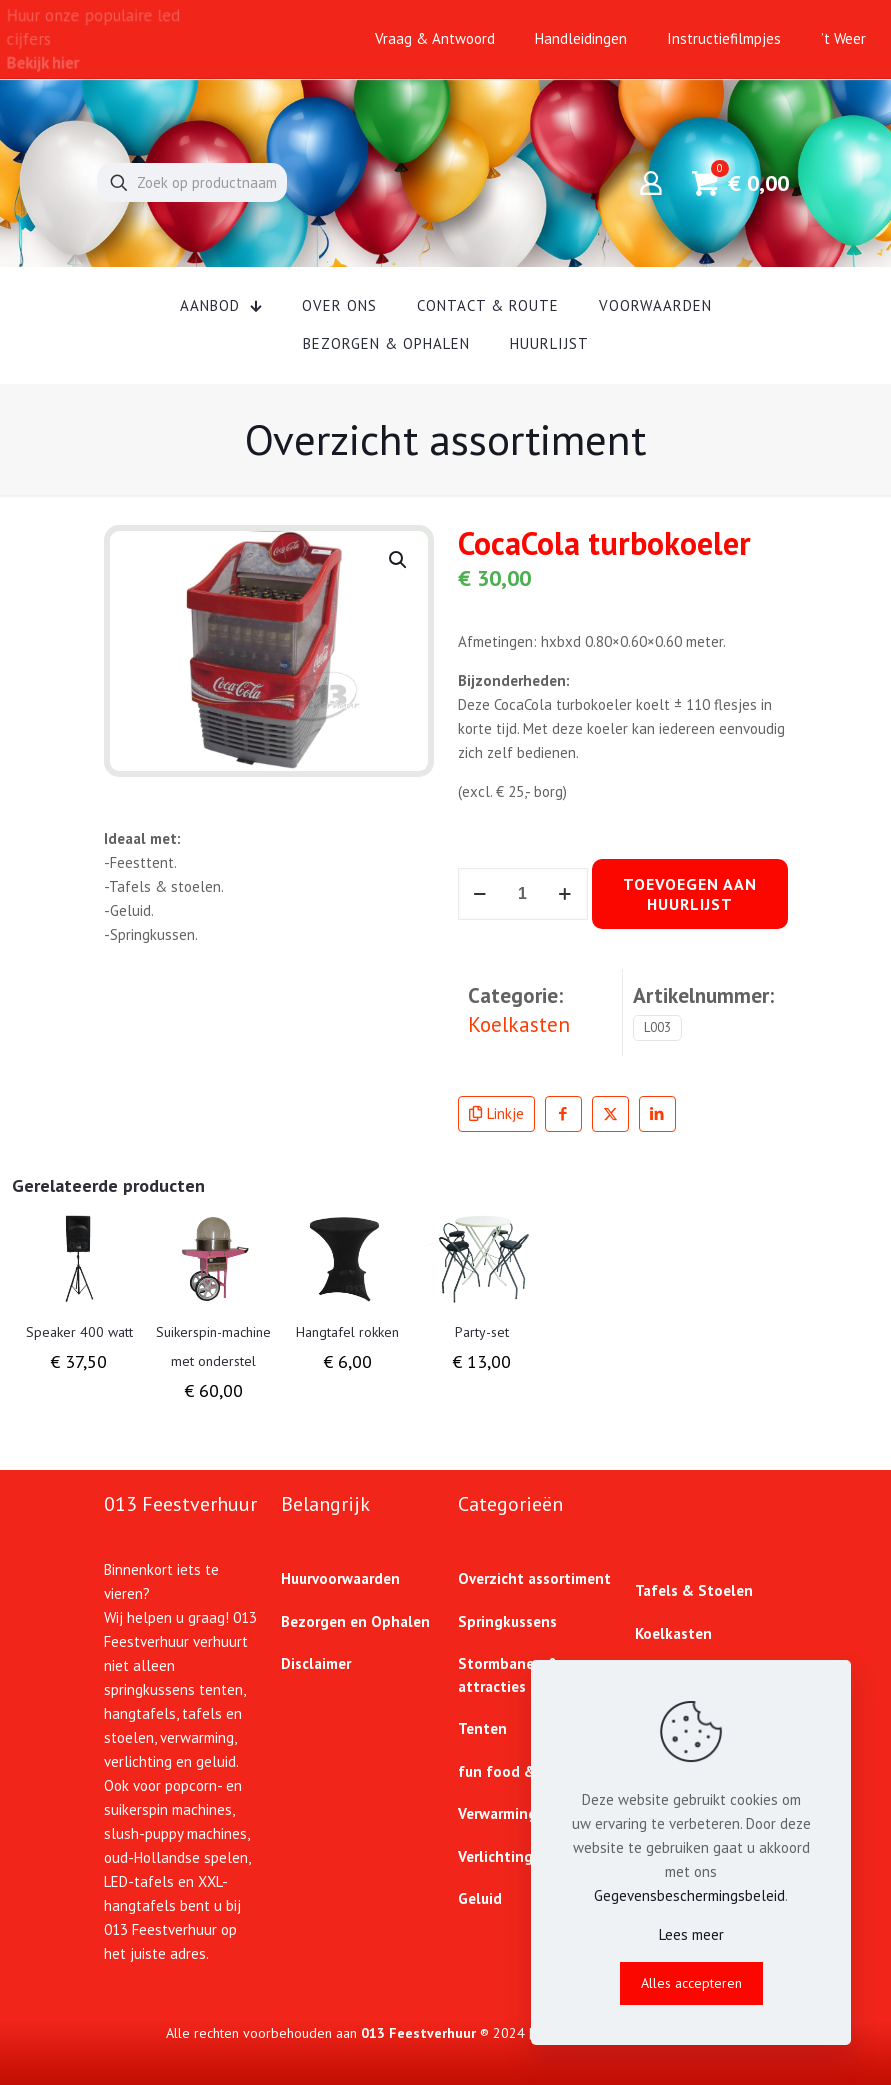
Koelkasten (519, 1024)
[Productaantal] (523, 894)
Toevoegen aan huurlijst (690, 894)
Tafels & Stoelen (694, 1590)
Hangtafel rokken (347, 1332)
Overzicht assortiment (534, 1578)
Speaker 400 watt (79, 1332)
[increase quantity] (565, 894)
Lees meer (691, 1934)
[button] (399, 560)
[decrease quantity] (480, 894)
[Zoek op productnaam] (192, 182)
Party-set (482, 1332)
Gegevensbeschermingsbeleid (689, 1895)
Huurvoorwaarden (340, 1578)
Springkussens (507, 1621)
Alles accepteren (691, 1983)
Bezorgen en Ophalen (355, 1621)
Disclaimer (316, 1663)
